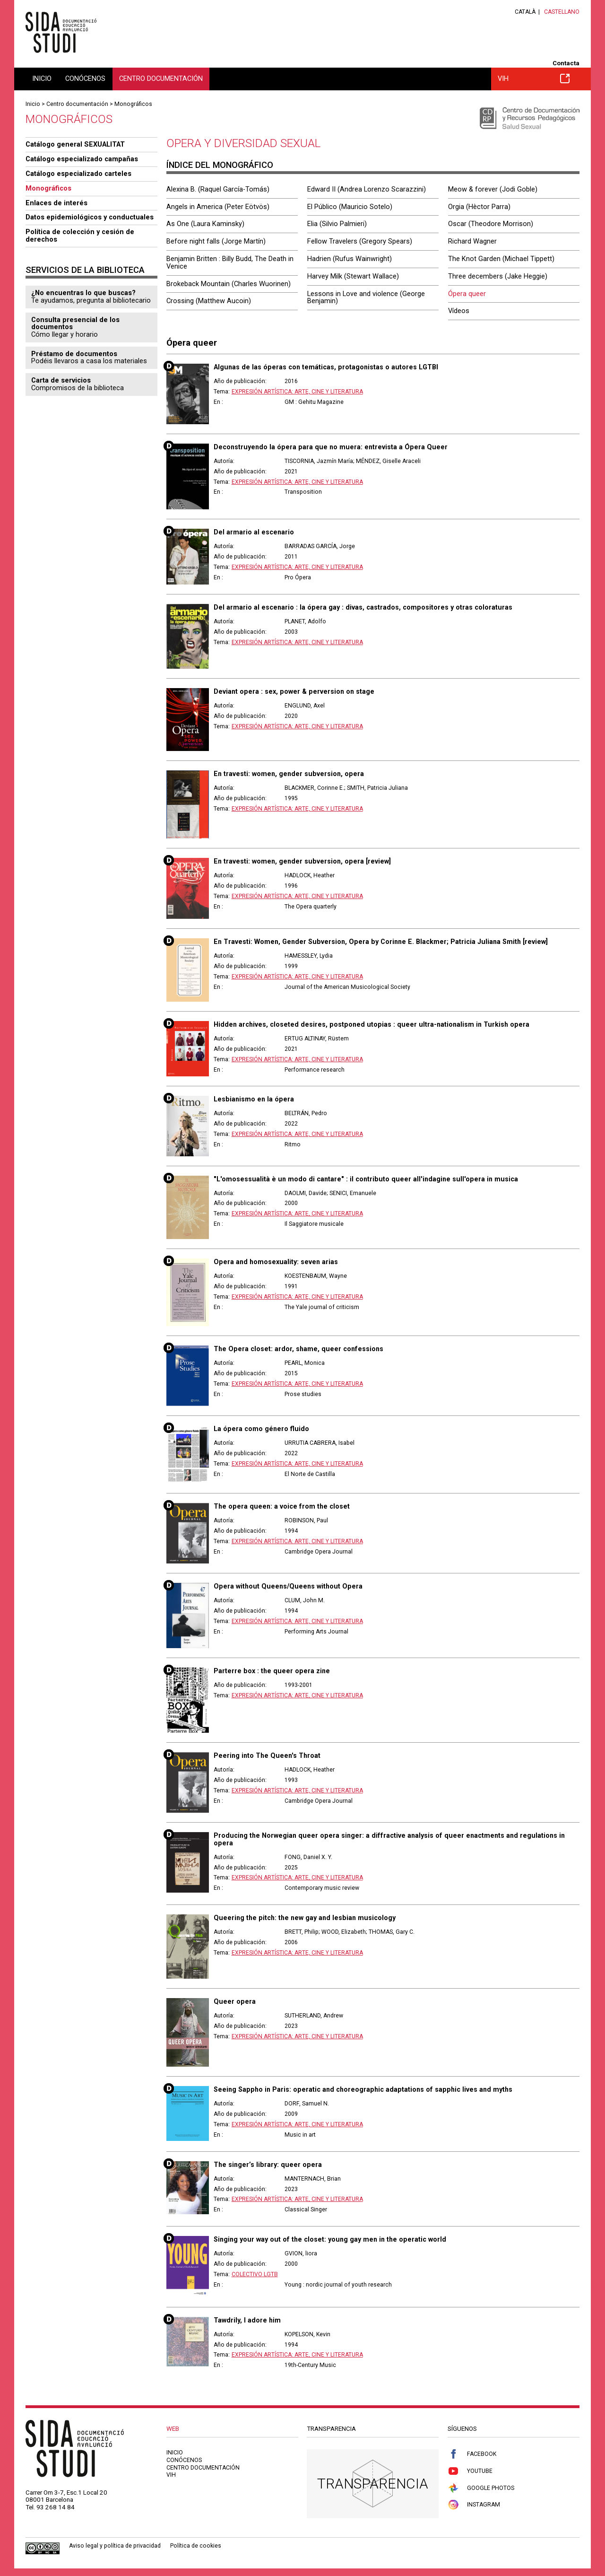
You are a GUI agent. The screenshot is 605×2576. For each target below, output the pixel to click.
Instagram (474, 2505)
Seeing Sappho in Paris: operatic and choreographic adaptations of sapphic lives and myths (363, 2089)
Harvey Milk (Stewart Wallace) (353, 276)
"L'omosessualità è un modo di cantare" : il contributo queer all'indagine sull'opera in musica (366, 1179)
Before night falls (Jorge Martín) (216, 241)
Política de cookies (195, 2545)
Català (525, 12)
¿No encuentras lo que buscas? (83, 292)
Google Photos (481, 2488)
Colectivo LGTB (255, 2274)
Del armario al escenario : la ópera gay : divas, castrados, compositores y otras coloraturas (363, 607)
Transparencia (372, 2483)
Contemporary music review (322, 1888)
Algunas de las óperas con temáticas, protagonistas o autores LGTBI (326, 367)
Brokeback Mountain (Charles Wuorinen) (228, 283)
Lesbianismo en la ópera (254, 1099)
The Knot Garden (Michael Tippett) (501, 258)
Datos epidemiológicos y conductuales (90, 217)
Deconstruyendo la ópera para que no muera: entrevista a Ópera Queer (331, 447)
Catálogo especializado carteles (78, 173)
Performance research (315, 1069)
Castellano (561, 12)
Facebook (472, 2454)
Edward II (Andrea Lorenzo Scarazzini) (366, 189)
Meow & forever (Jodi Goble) (492, 189)
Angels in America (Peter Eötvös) (217, 206)
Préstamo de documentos (74, 353)
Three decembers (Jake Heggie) (497, 276)
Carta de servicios (61, 380)
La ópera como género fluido (261, 1428)
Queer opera (235, 2001)
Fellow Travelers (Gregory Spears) (359, 241)
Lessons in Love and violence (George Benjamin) (366, 297)
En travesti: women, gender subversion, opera (289, 773)
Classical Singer (306, 2209)
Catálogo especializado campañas (82, 159)
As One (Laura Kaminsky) (205, 223)
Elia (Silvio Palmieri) (337, 223)
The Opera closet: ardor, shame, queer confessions (298, 1349)
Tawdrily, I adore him (247, 2320)
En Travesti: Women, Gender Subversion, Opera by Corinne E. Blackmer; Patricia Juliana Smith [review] (381, 941)
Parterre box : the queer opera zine (272, 1671)
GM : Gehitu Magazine (314, 402)
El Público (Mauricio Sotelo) (349, 206)
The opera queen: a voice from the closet (282, 1506)
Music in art (300, 2134)
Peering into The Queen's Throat (267, 1755)
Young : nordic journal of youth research (338, 2284)
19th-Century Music (310, 2365)
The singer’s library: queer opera (268, 2164)
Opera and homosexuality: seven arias (276, 1262)
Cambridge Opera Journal (319, 1551)
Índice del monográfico (219, 165)
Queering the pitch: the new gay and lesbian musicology (305, 1917)
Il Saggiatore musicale (314, 1224)
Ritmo (293, 1144)
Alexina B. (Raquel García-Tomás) (217, 189)
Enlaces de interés (56, 203)
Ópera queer (467, 293)
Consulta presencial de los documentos (75, 323)
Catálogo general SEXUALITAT (75, 144)
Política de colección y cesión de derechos (80, 235)
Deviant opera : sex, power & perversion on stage (294, 691)
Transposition (303, 492)
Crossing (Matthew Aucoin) (208, 301)
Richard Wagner (472, 241)
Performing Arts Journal (316, 1631)
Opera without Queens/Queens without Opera (288, 1586)
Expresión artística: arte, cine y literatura (297, 391)
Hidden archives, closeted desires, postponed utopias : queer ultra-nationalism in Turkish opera (371, 1024)
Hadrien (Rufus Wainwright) (349, 258)
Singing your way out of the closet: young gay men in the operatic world (330, 2239)
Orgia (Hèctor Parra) (479, 206)
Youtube (470, 2471)
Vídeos (458, 310)
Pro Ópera (298, 577)
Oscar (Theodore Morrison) (490, 223)
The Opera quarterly (311, 906)
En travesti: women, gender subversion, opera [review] (302, 861)
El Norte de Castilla (310, 1474)
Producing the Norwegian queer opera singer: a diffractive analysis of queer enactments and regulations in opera (389, 1839)
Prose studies (303, 1394)
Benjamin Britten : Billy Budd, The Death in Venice (230, 262)
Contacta (566, 63)
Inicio (42, 78)
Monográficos (133, 104)
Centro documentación (161, 78)
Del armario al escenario (254, 532)
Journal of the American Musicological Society (347, 987)
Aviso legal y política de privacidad (115, 2545)
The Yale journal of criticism (322, 1307)
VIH (534, 78)
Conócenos (85, 78)
